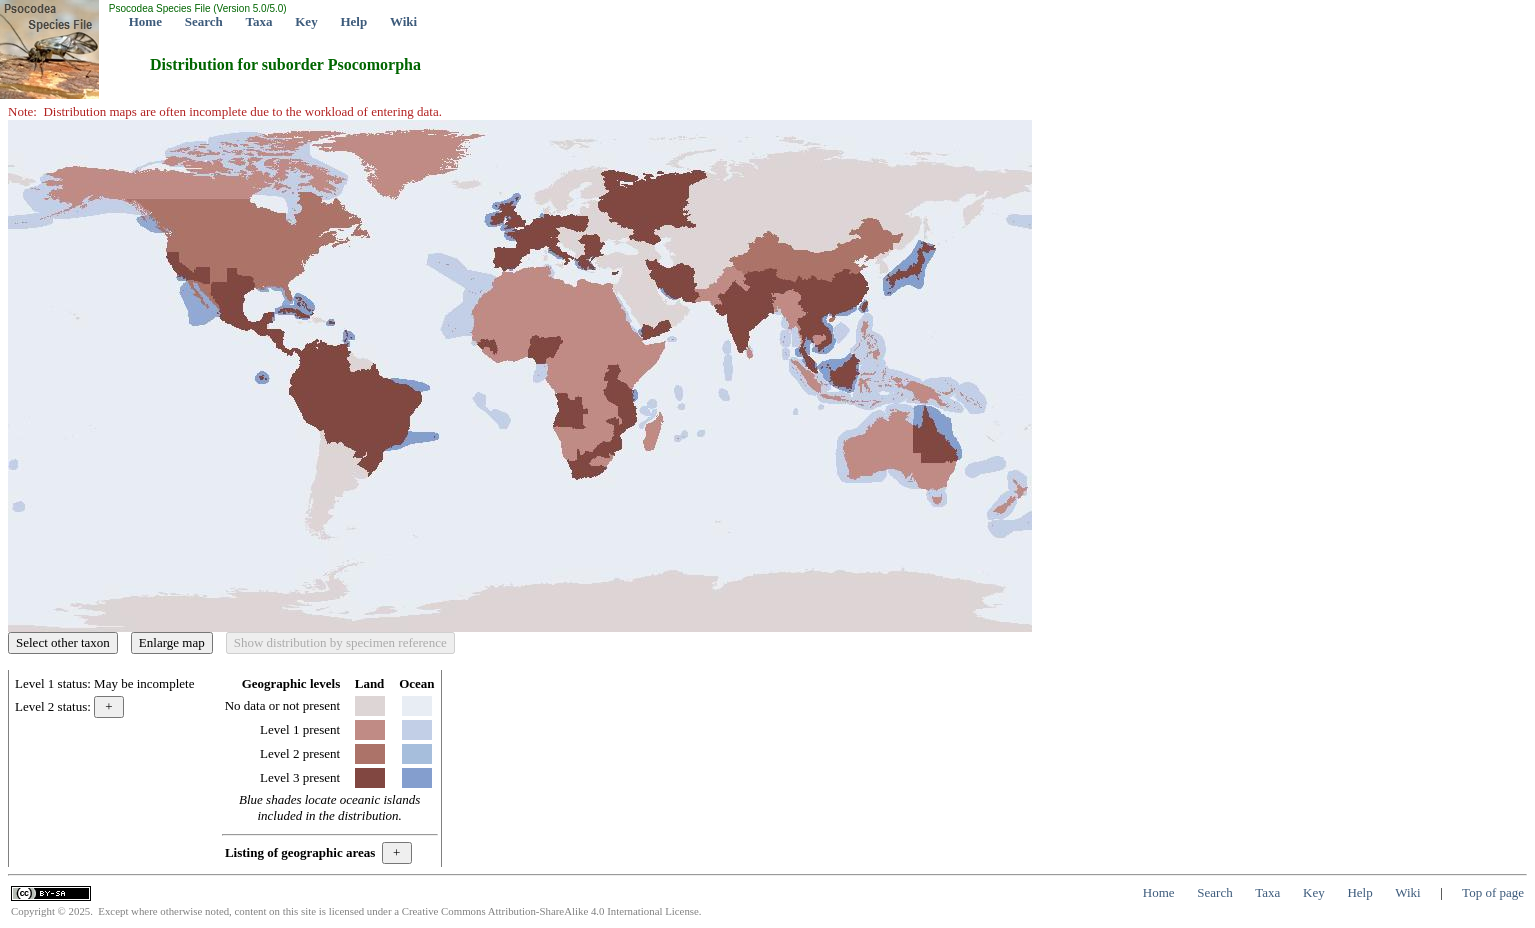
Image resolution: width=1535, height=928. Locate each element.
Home (145, 21)
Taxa (259, 21)
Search (204, 21)
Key (306, 21)
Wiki (403, 21)
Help (353, 21)
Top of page (1493, 892)
